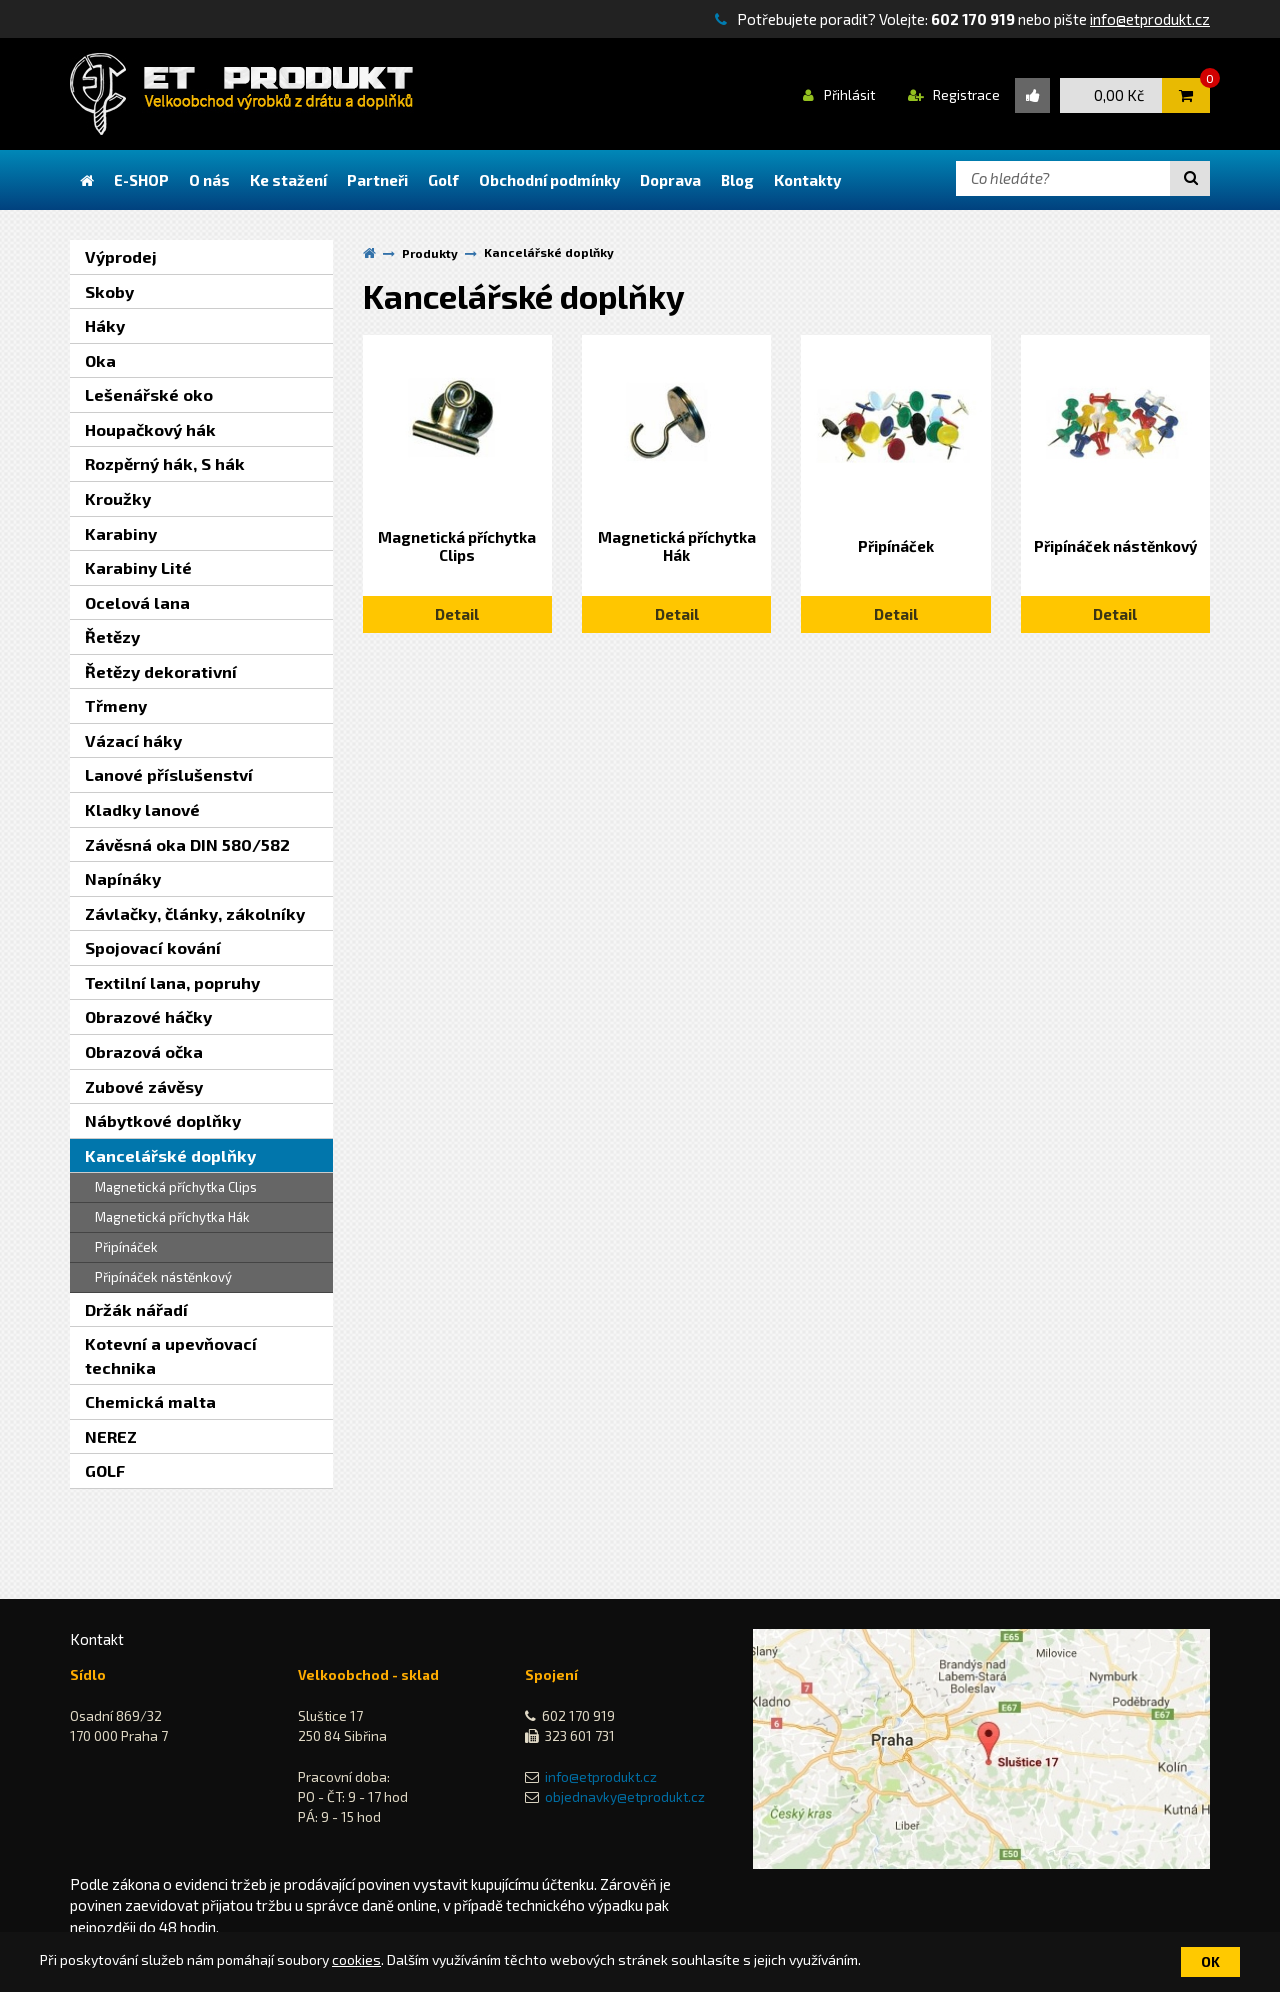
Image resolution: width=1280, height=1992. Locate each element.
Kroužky (118, 498)
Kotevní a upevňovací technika (171, 1355)
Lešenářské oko (149, 394)
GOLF (105, 1470)
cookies (356, 1959)
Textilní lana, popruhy (172, 982)
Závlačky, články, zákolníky (195, 913)
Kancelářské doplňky (170, 1155)
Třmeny (116, 705)
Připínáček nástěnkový (163, 1277)
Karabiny (121, 533)
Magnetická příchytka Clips (176, 1187)
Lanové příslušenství (169, 774)
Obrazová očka (144, 1051)
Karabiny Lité (138, 567)
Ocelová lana (137, 602)
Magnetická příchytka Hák (172, 1217)
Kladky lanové (142, 809)
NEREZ (111, 1436)
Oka (100, 360)
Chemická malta (150, 1401)
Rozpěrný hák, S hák (165, 463)
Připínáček (126, 1247)
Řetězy (112, 636)
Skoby (109, 291)
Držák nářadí (136, 1309)
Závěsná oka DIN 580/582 (187, 844)
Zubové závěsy (144, 1086)
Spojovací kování (153, 947)
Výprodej (121, 256)
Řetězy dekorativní (161, 671)
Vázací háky (133, 740)
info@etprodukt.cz (1150, 19)
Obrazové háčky (148, 1016)
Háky (105, 325)
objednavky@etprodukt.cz (625, 1797)
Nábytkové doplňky (163, 1120)
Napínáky (123, 878)
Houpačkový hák (150, 429)
